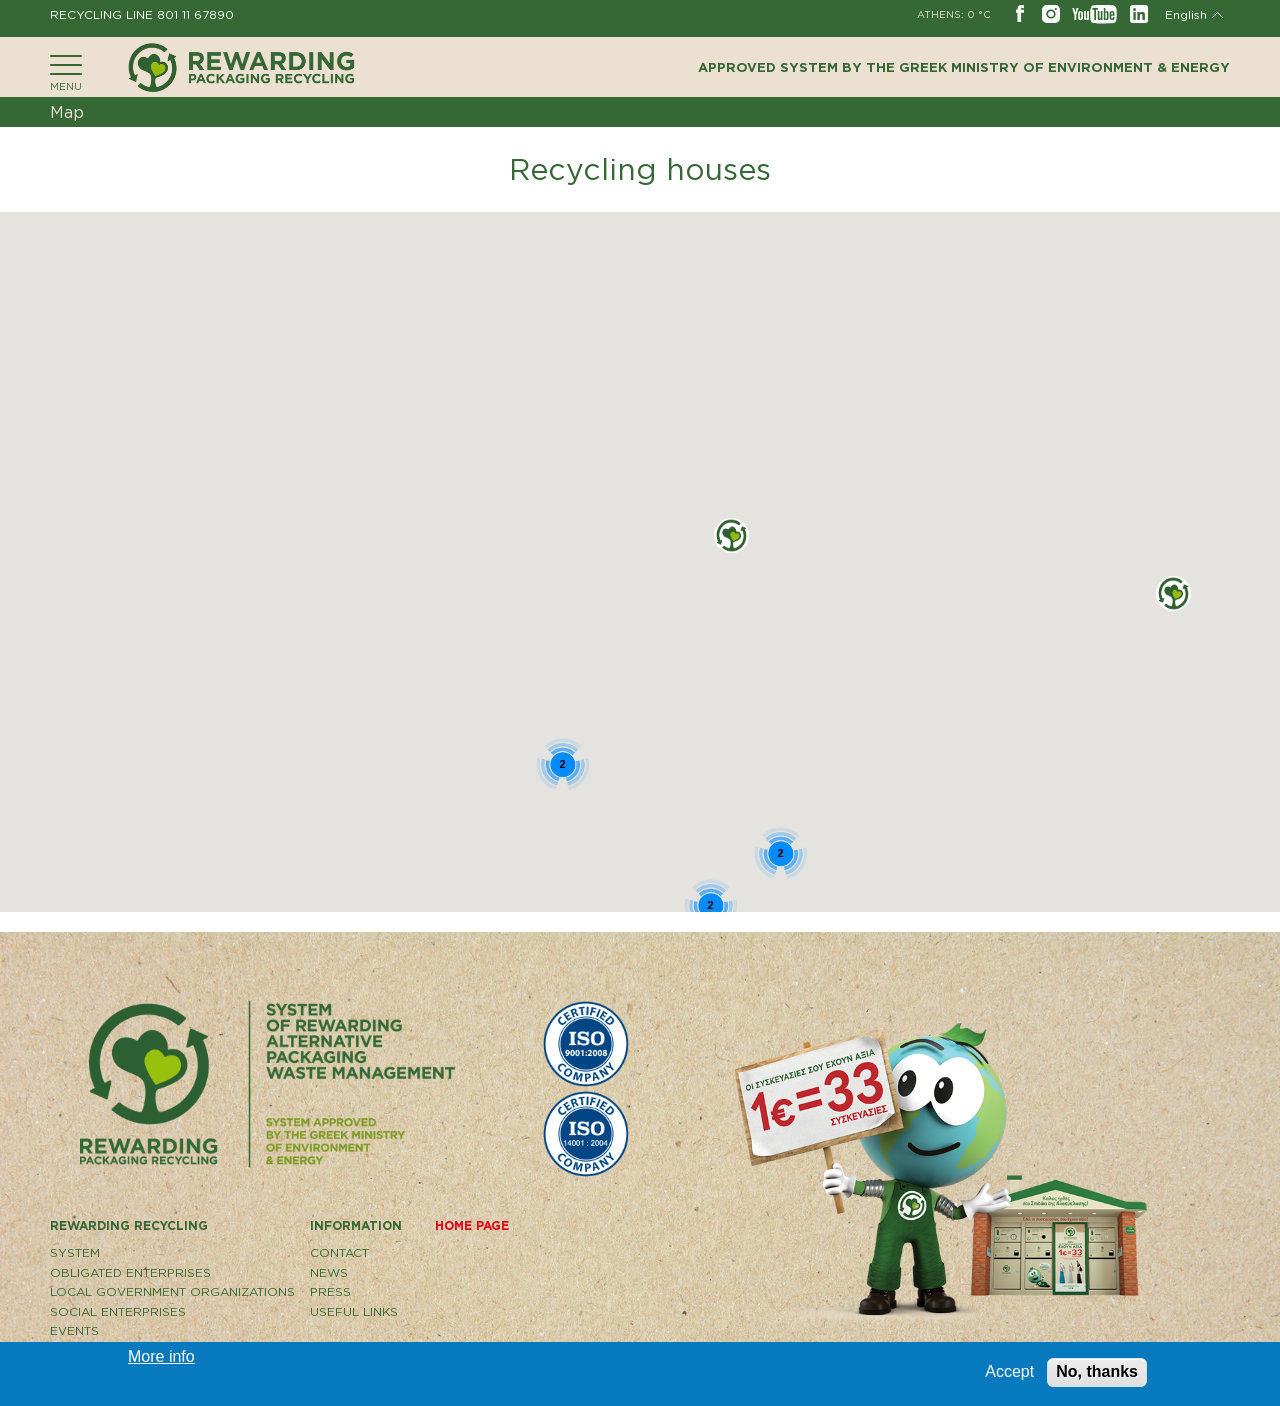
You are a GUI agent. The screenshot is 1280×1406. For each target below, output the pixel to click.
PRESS (330, 1291)
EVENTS (74, 1330)
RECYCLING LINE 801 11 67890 (142, 14)
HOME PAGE (472, 1225)
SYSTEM (75, 1252)
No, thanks (1097, 1371)
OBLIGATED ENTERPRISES (130, 1272)
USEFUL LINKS (354, 1311)
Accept (1009, 1371)
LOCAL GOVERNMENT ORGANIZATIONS (172, 1291)
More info (161, 1356)
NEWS (329, 1272)
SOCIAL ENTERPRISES (118, 1311)
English (1186, 14)
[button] (731, 535)
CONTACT (339, 1252)
